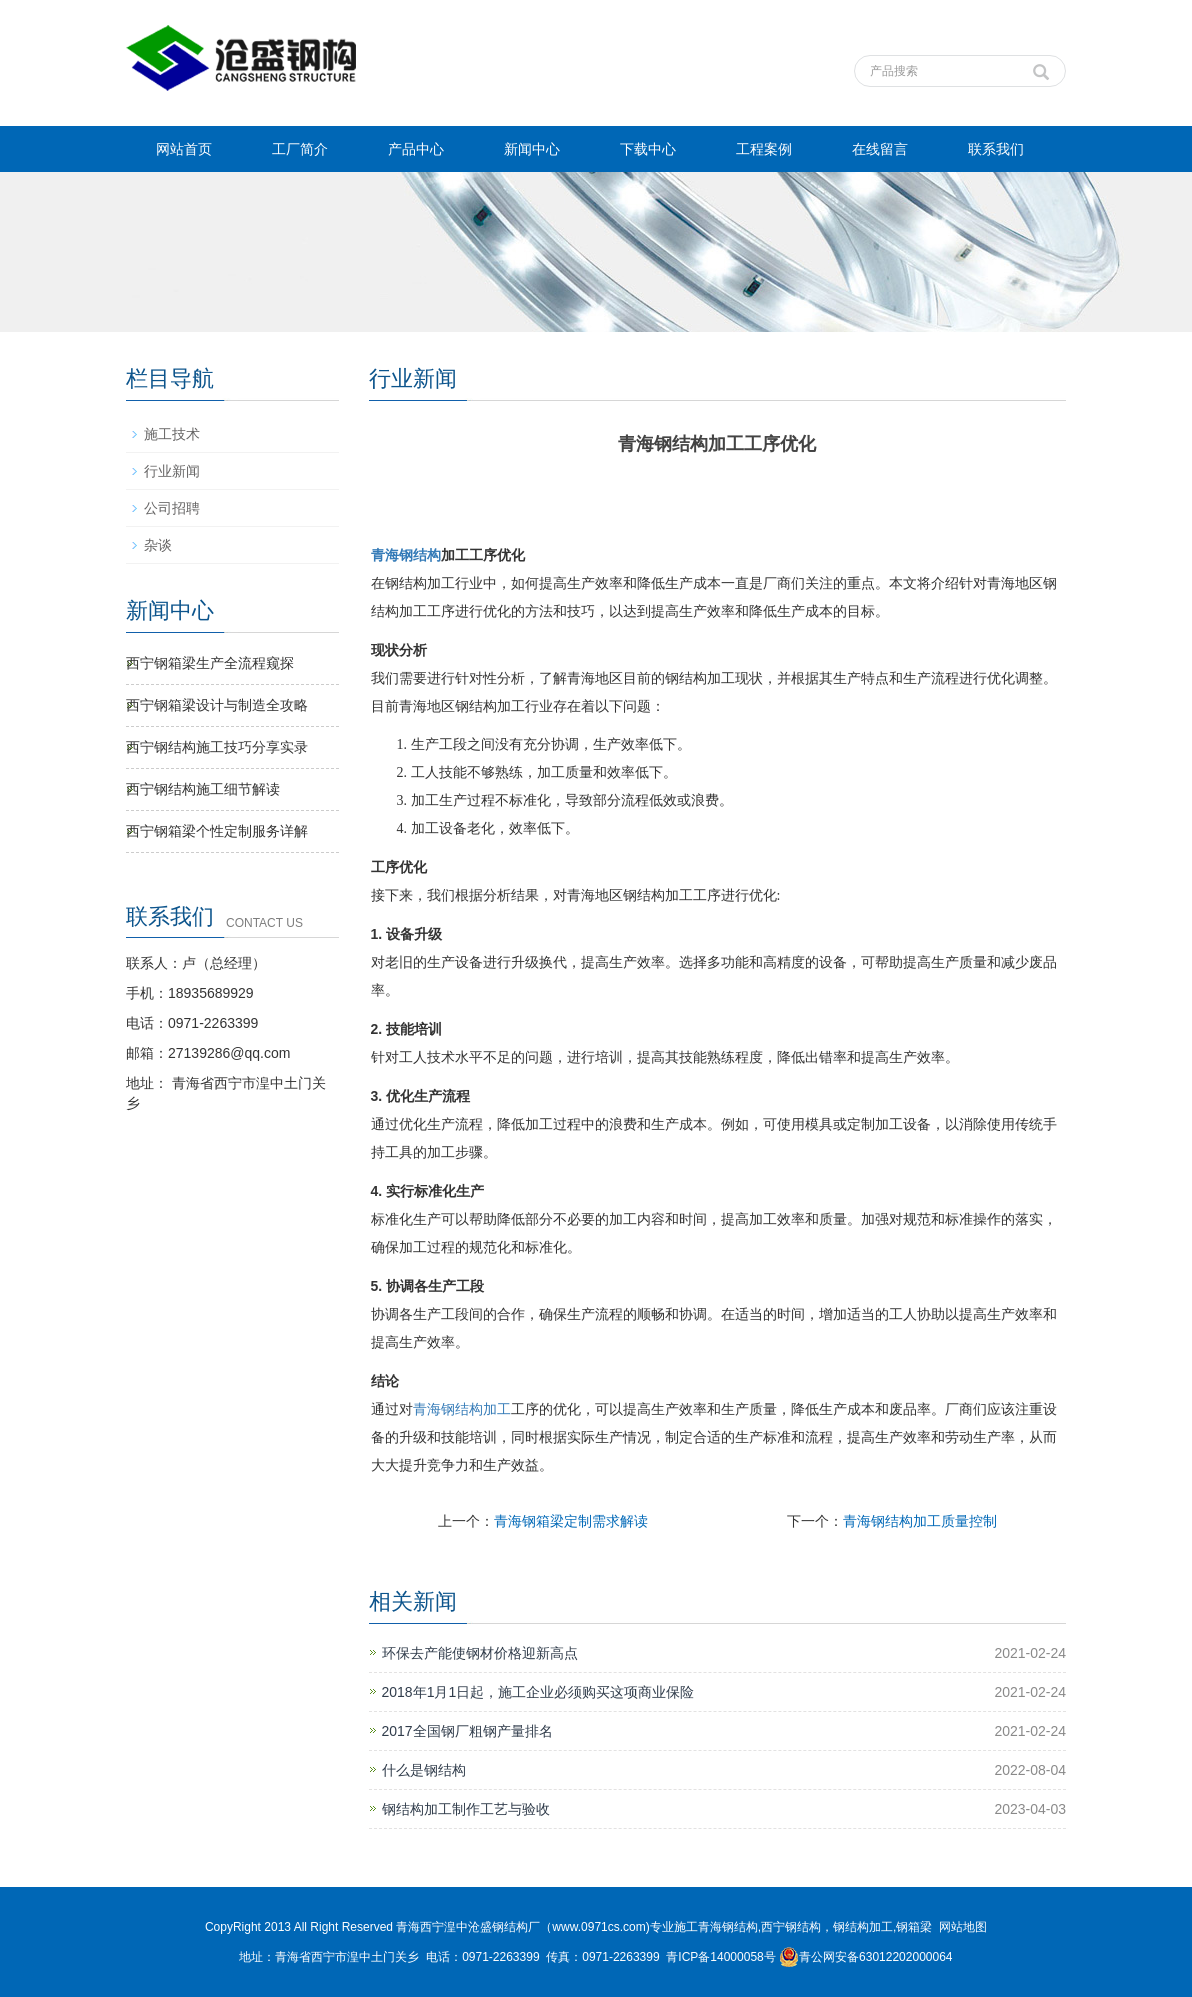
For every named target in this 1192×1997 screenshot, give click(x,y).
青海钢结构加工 (462, 1409)
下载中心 (648, 149)
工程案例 (764, 149)
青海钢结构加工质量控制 (920, 1521)
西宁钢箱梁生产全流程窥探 (210, 663)
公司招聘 (172, 508)
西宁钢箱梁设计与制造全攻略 (217, 705)
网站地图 (963, 1927)
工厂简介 (300, 149)
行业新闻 (172, 471)
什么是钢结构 (424, 1770)
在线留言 (880, 149)
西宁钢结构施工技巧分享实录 (217, 747)
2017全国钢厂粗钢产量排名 (467, 1731)
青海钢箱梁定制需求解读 (571, 1521)
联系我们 (996, 149)
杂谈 (158, 545)
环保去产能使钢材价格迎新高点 (480, 1653)
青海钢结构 (406, 555)
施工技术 (172, 434)
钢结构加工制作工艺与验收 (466, 1809)
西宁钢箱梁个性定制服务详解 (217, 831)
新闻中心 (532, 149)
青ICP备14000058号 (720, 1957)
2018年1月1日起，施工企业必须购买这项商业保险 (538, 1692)
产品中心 (416, 149)
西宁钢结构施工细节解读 (203, 789)
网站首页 (184, 149)
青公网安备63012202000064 (865, 1957)
